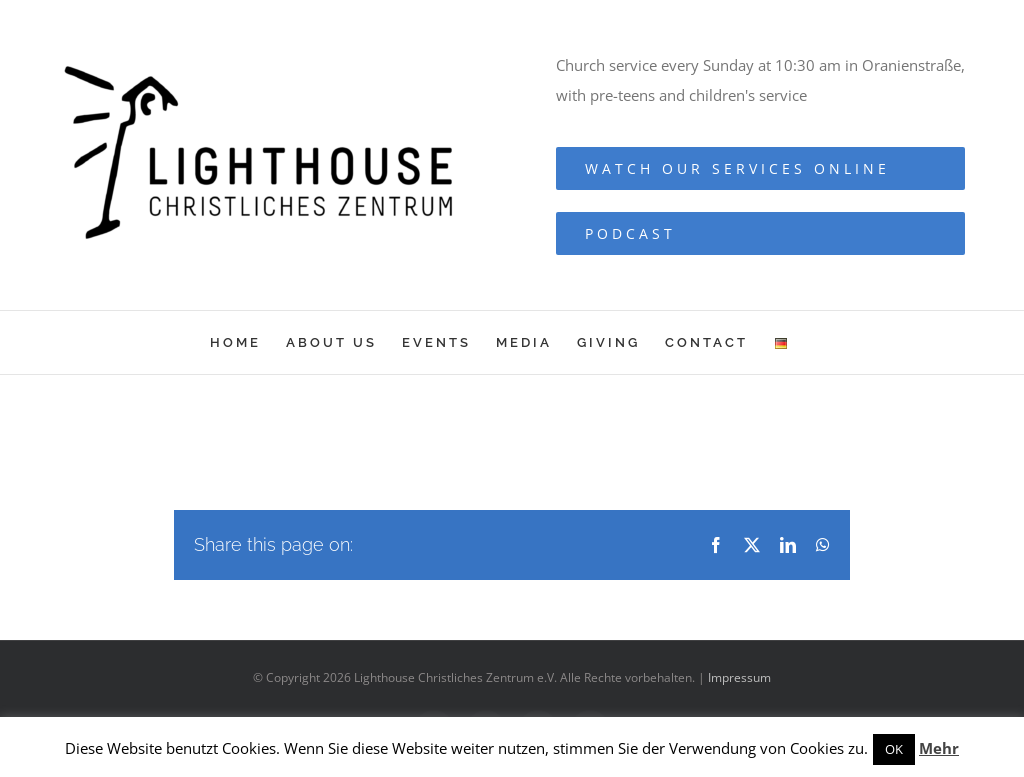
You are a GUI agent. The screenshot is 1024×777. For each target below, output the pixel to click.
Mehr (939, 748)
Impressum (739, 677)
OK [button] (894, 749)
